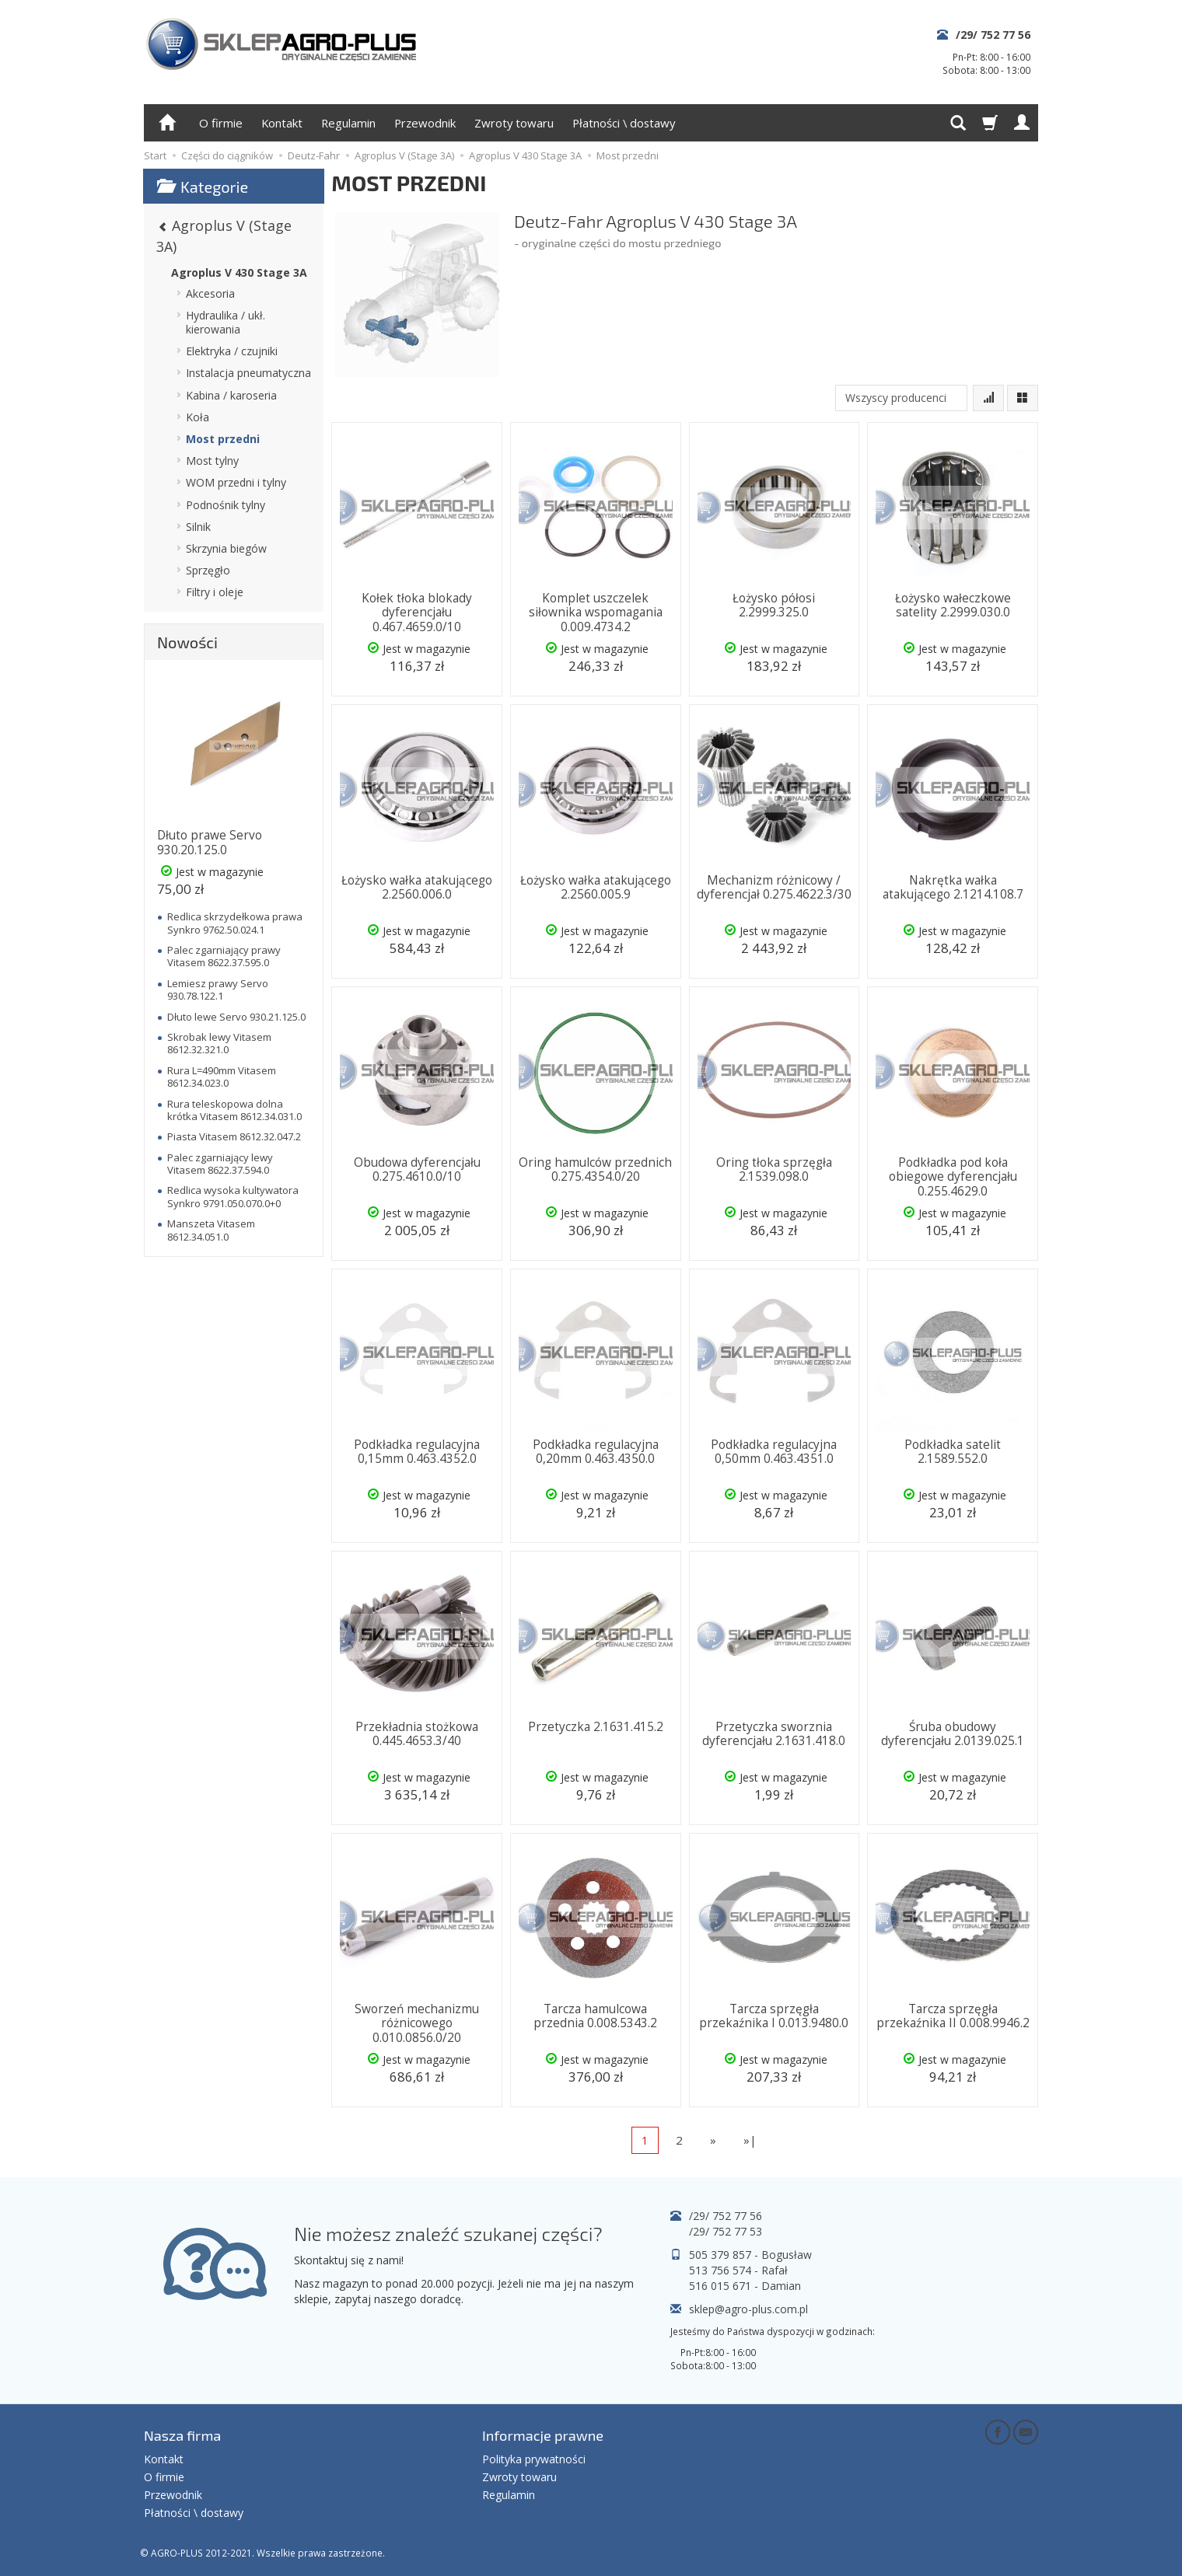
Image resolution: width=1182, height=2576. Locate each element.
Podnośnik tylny (225, 504)
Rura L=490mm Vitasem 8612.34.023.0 (221, 1076)
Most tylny (212, 460)
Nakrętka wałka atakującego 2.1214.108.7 (953, 887)
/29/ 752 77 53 (725, 2231)
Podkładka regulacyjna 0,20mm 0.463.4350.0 (596, 1451)
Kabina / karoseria (231, 395)
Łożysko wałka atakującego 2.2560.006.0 (416, 887)
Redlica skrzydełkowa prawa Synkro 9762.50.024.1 (234, 922)
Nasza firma (182, 2435)
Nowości (187, 642)
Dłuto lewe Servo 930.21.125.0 (236, 1017)
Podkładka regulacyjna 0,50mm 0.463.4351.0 (774, 1451)
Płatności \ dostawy (623, 123)
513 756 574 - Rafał (738, 2270)
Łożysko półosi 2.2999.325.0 (774, 605)
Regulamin (348, 123)
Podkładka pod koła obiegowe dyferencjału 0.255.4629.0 (953, 1176)
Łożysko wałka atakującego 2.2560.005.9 (595, 887)
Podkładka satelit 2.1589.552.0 (952, 1451)
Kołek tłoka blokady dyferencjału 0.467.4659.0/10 (417, 612)
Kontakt (281, 123)
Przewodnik (425, 123)
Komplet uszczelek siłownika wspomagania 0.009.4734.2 (596, 612)
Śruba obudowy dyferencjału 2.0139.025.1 (952, 1734)
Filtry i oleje (214, 592)
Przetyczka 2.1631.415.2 (595, 1727)
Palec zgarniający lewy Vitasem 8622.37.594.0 (220, 1163)
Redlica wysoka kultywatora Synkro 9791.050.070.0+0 (233, 1196)
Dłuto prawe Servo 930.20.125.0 (209, 842)
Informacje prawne (542, 2435)
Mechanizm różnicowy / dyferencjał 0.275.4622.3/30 (774, 887)
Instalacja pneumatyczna (248, 372)
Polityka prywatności (534, 2459)
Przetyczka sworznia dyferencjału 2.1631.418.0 (773, 1734)
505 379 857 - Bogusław (750, 2254)
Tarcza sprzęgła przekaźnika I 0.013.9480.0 (773, 2016)
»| (750, 2140)
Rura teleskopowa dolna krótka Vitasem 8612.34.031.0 (234, 1110)
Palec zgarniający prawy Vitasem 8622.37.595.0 (224, 956)
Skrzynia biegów (226, 548)
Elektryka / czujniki (232, 351)
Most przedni (223, 438)
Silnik (198, 526)
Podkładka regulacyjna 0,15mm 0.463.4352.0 (417, 1451)
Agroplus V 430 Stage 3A (239, 272)
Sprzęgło (208, 570)
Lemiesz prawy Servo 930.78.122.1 (217, 989)
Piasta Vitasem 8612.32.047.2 (234, 1136)
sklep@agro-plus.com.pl (748, 2309)
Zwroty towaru (514, 123)
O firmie (221, 123)
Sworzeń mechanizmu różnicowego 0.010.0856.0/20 (417, 2023)
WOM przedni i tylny (236, 482)
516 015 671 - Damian (745, 2285)
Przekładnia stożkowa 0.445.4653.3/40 (416, 1734)
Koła (197, 417)
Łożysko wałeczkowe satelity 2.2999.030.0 (953, 605)
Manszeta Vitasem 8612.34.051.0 (211, 1229)
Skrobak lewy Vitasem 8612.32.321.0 (219, 1043)
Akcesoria (210, 293)
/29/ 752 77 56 (993, 34)
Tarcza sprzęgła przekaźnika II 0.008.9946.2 (953, 2016)
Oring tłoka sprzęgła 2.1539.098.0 (774, 1169)
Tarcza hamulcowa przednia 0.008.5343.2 (595, 2016)
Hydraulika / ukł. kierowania (225, 322)
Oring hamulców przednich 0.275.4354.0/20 (595, 1169)
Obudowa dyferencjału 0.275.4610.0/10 (417, 1169)
